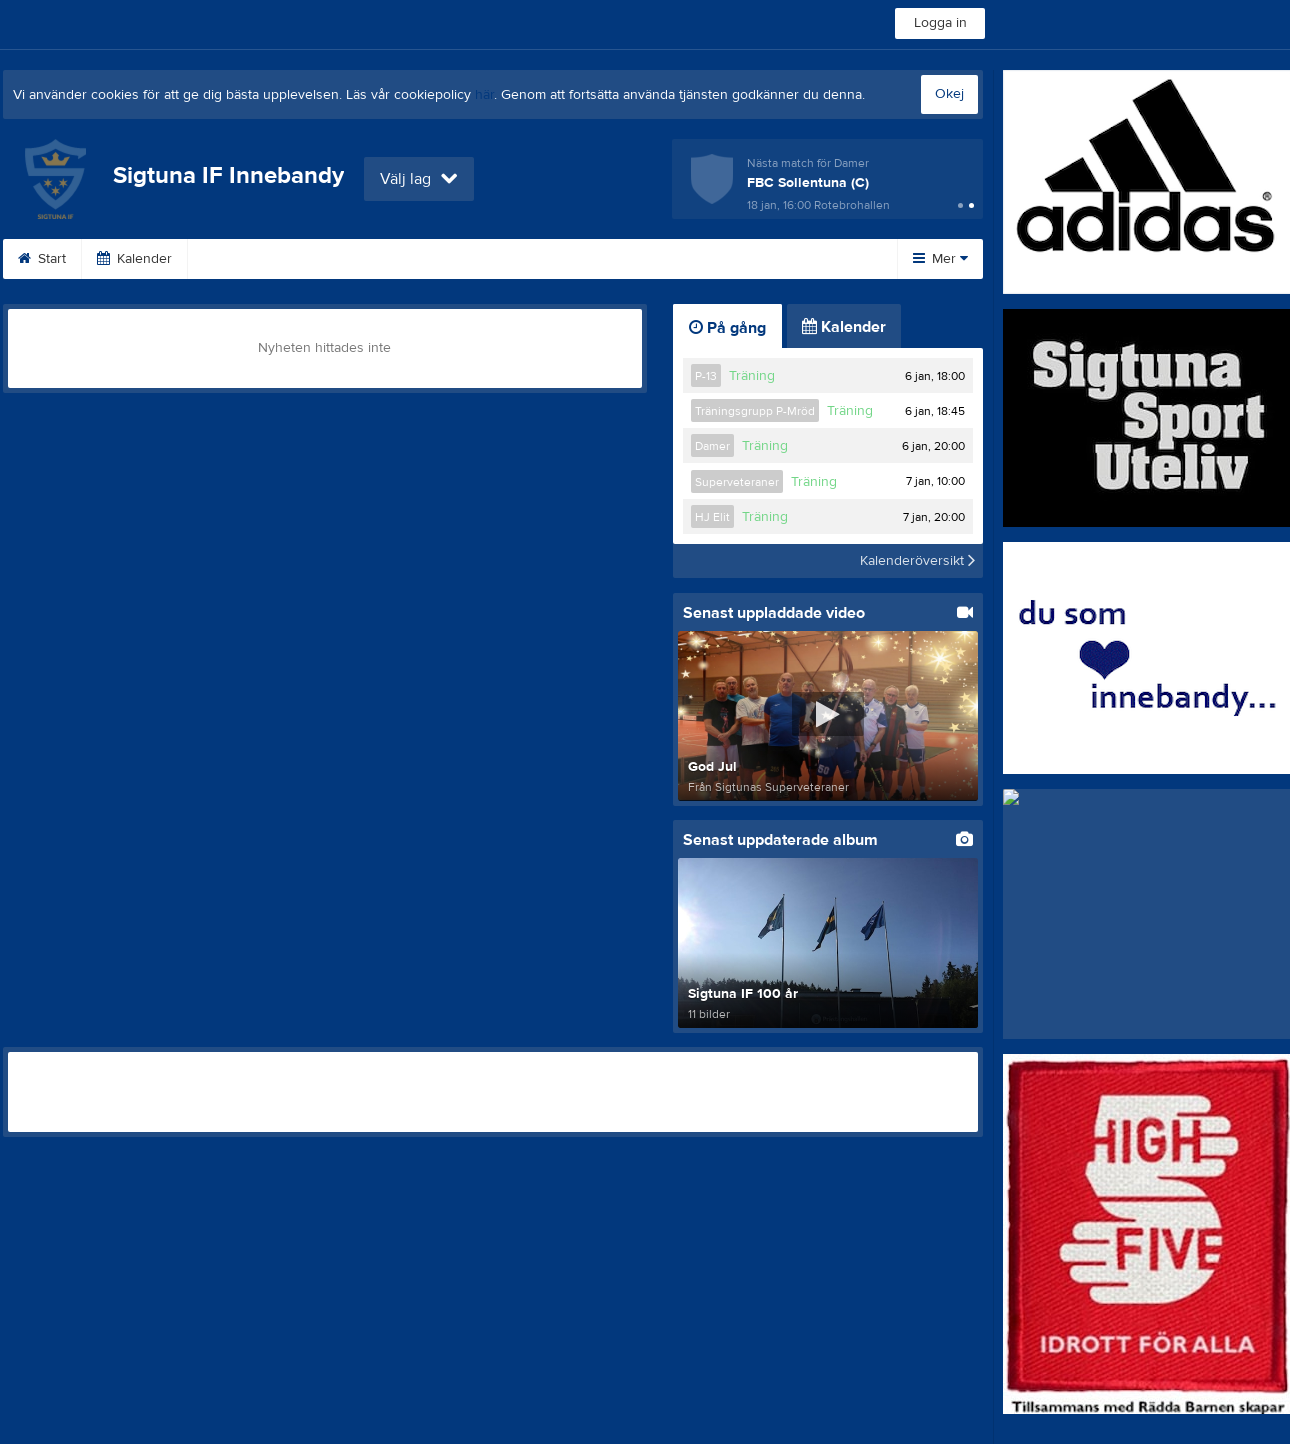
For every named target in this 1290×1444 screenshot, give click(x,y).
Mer (940, 259)
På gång (727, 328)
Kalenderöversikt (917, 561)
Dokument (244, 259)
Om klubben (572, 259)
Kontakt (682, 259)
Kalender (134, 259)
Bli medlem (451, 259)
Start (42, 259)
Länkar (346, 259)
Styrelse (779, 259)
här (484, 95)
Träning (752, 376)
